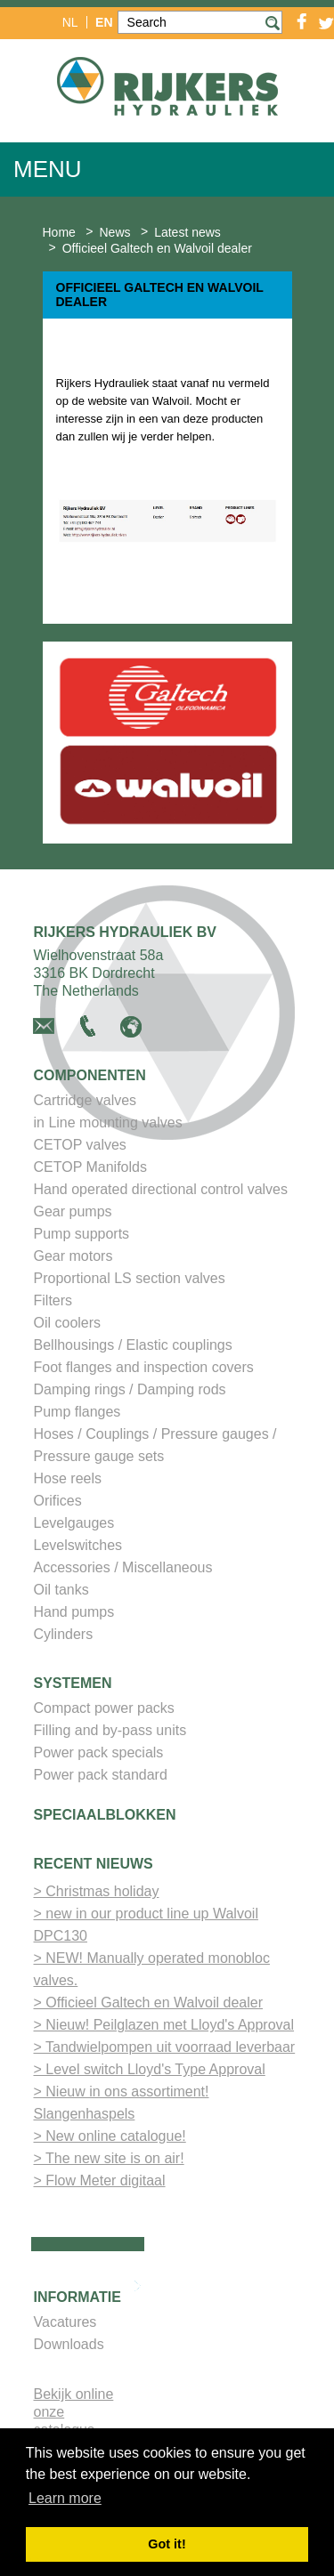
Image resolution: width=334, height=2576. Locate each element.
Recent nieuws (93, 1863)
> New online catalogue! (110, 2136)
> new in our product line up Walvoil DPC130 (146, 1924)
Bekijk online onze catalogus (74, 2411)
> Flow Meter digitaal (100, 2180)
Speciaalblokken (105, 1814)
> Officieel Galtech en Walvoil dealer (148, 2002)
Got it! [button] (166, 2544)
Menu (47, 169)
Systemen (73, 1683)
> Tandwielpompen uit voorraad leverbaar (165, 2047)
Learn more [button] (65, 2498)
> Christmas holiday (96, 1891)
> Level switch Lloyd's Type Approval (149, 2069)
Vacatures (65, 2322)
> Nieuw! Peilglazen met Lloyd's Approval (164, 2024)
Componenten (90, 1075)
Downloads (69, 2344)
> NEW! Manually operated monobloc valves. (152, 1969)
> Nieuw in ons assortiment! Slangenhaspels (121, 2102)
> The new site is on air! (109, 2158)
